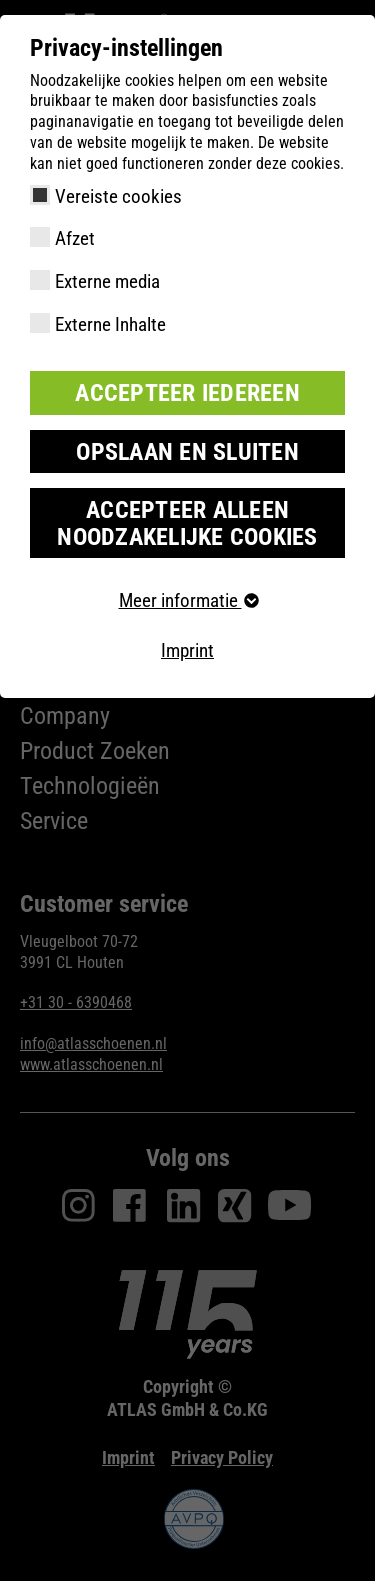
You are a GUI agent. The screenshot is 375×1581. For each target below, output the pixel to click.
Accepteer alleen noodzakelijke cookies (187, 523)
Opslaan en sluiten (187, 452)
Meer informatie (188, 600)
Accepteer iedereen (187, 393)
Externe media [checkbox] (107, 281)
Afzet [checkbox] (75, 238)
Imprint (187, 650)
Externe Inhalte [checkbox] (110, 324)
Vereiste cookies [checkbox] (118, 196)
